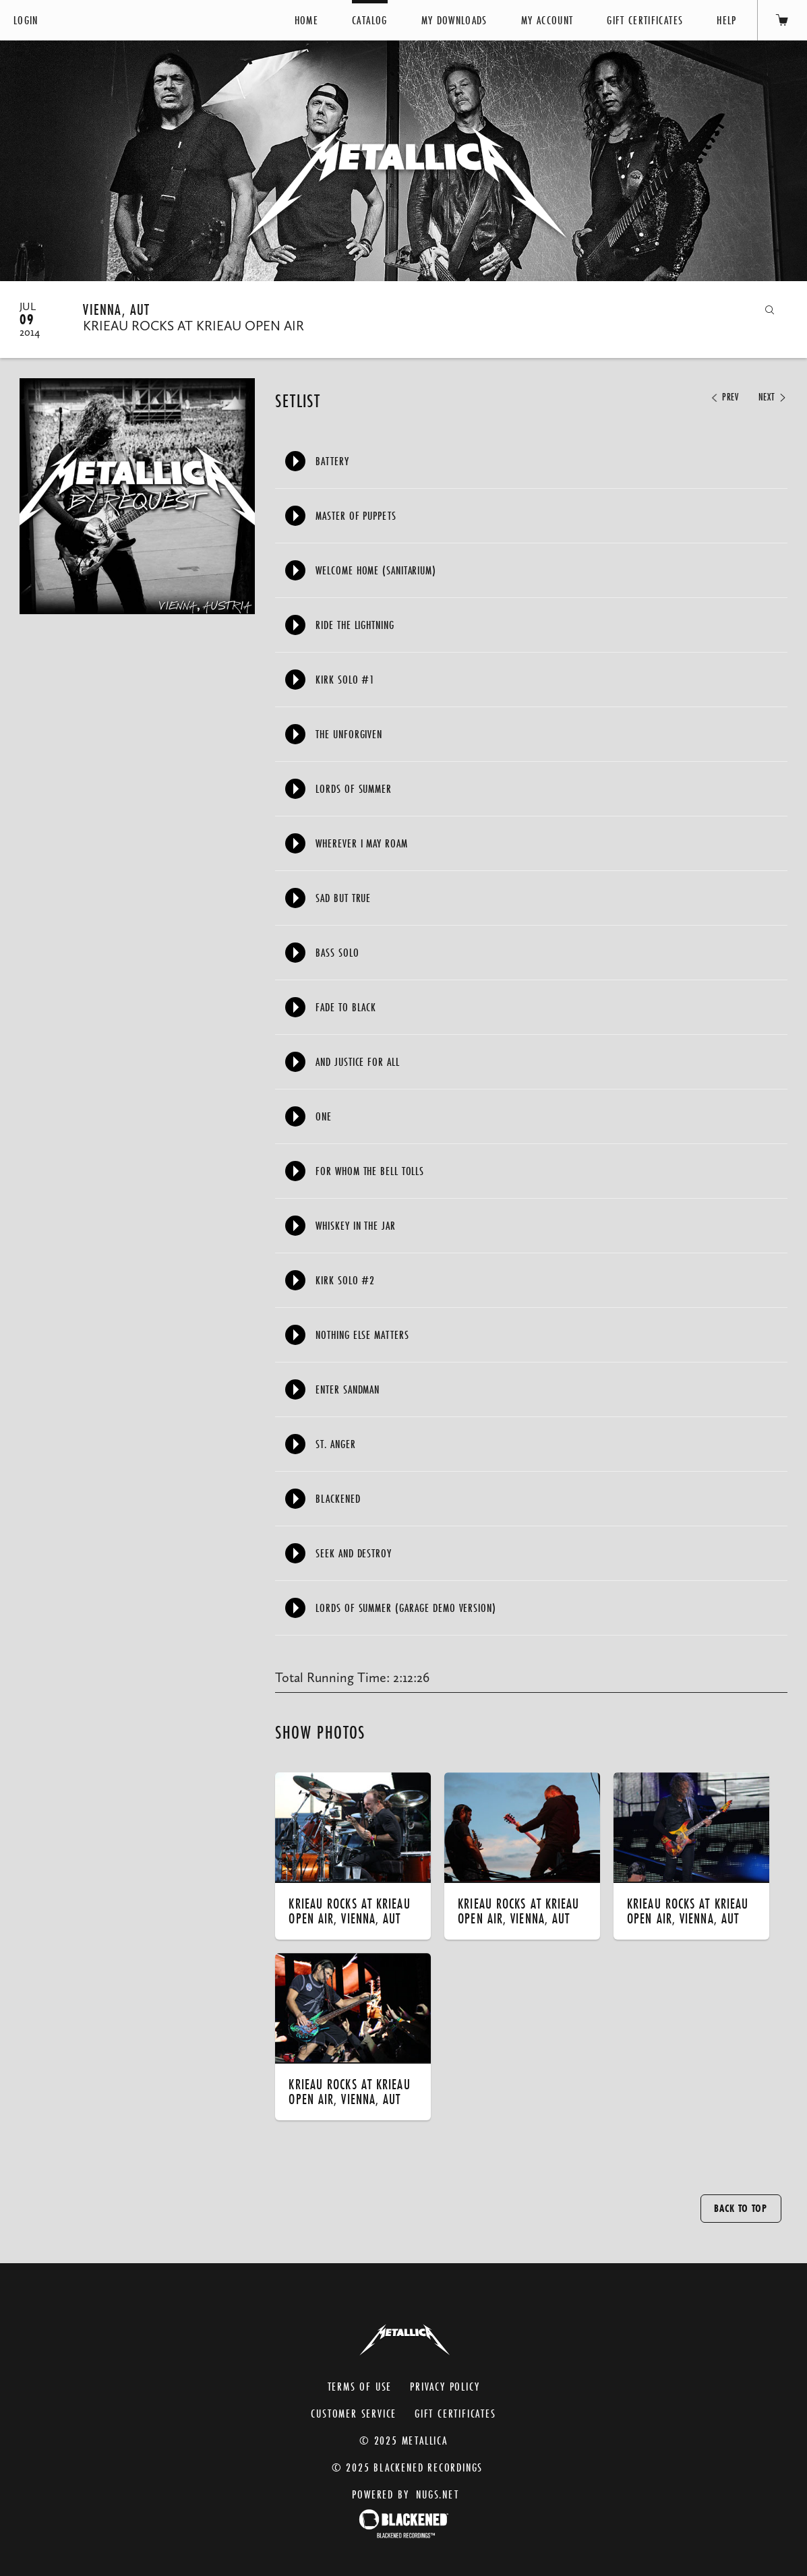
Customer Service (353, 2413)
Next (773, 397)
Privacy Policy (444, 2386)
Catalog (369, 20)
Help (726, 20)
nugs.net (437, 2494)
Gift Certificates (645, 20)
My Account (547, 20)
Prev (724, 397)
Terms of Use (360, 2386)
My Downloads (454, 20)
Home (306, 20)
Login (25, 20)
